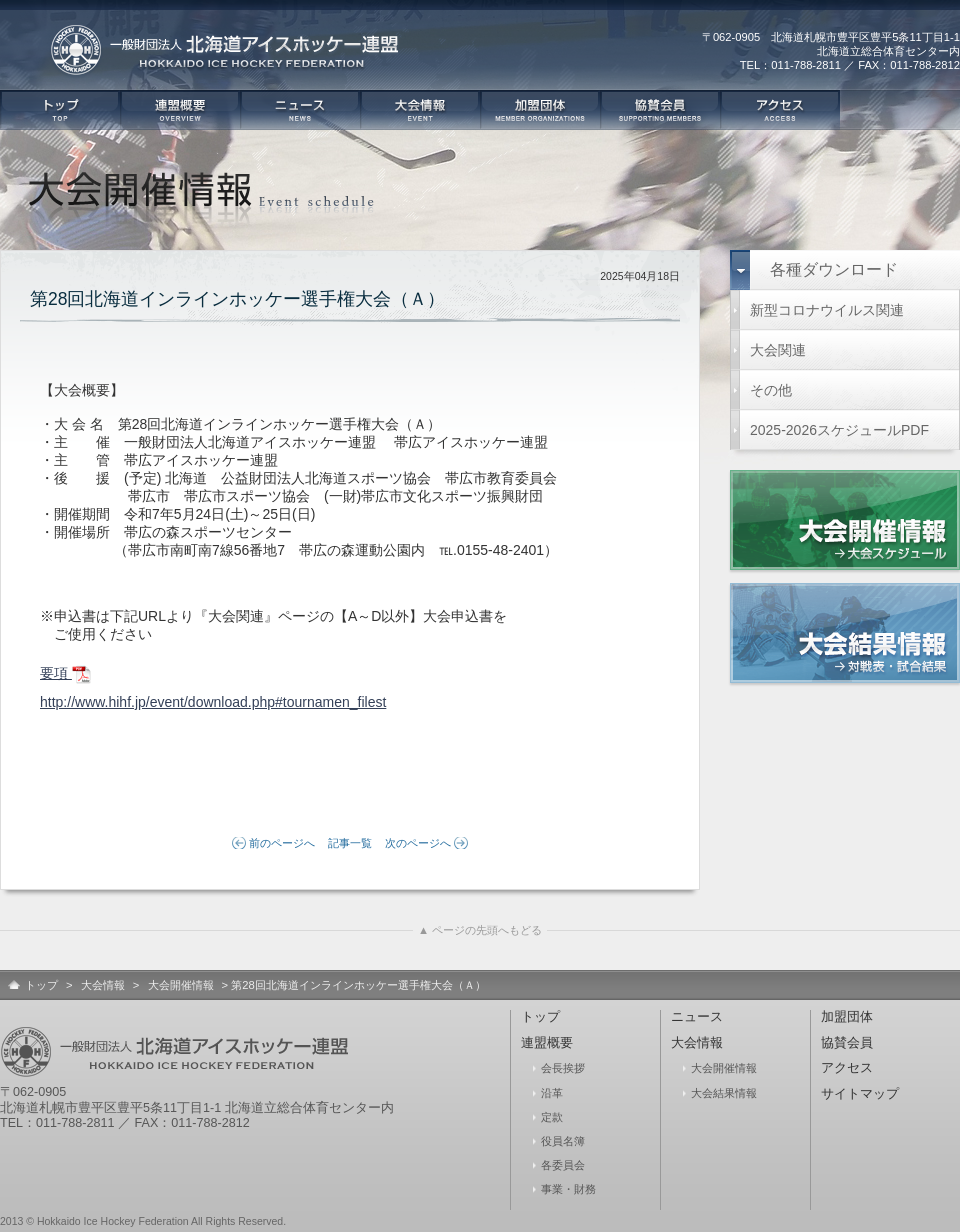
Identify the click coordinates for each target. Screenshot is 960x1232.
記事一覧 (350, 843)
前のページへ (282, 843)
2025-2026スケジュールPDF (839, 430)
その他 (771, 390)
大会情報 (420, 110)
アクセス (780, 110)
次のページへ (418, 843)
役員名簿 (563, 1141)
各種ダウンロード (834, 269)
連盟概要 (180, 110)
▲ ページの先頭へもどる (480, 930)
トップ (60, 110)
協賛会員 (660, 110)
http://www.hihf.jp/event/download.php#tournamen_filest (213, 702)
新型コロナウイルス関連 (827, 310)
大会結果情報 (724, 1093)
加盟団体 (540, 110)
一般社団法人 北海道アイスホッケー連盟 (230, 60)
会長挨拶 (563, 1068)
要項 (65, 674)
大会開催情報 (181, 985)
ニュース (300, 110)
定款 (552, 1117)
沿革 (552, 1093)
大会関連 (778, 350)
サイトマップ (860, 1094)
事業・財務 (568, 1189)
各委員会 (563, 1165)
